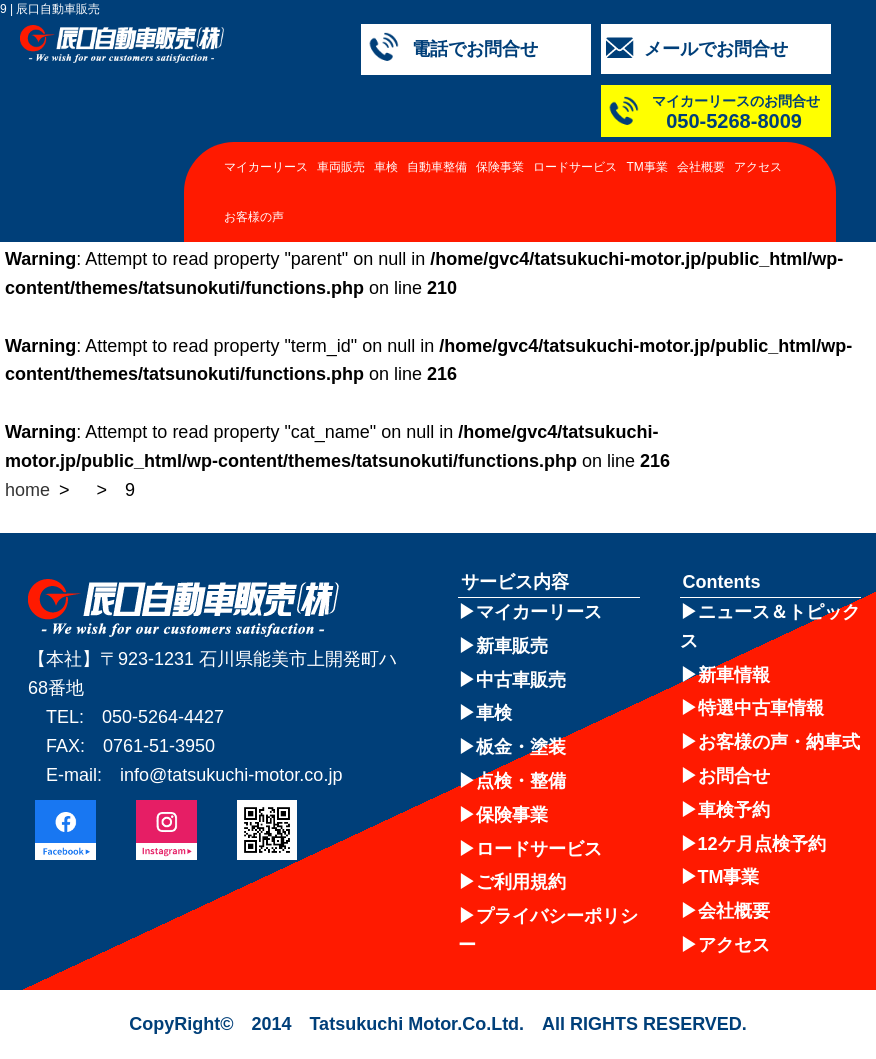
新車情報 (734, 675)
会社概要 (701, 167)
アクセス (758, 167)
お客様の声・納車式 (779, 742)
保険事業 (500, 167)
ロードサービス (575, 167)
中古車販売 (521, 680)
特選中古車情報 (761, 708)
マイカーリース (266, 167)
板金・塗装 (521, 747)
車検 (386, 167)
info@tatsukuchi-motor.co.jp (231, 775)
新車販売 (512, 646)
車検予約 (734, 810)
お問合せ (734, 776)
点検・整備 (521, 781)
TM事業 (646, 167)
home (27, 490)
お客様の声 (254, 217)
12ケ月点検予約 (762, 844)
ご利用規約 (521, 882)
